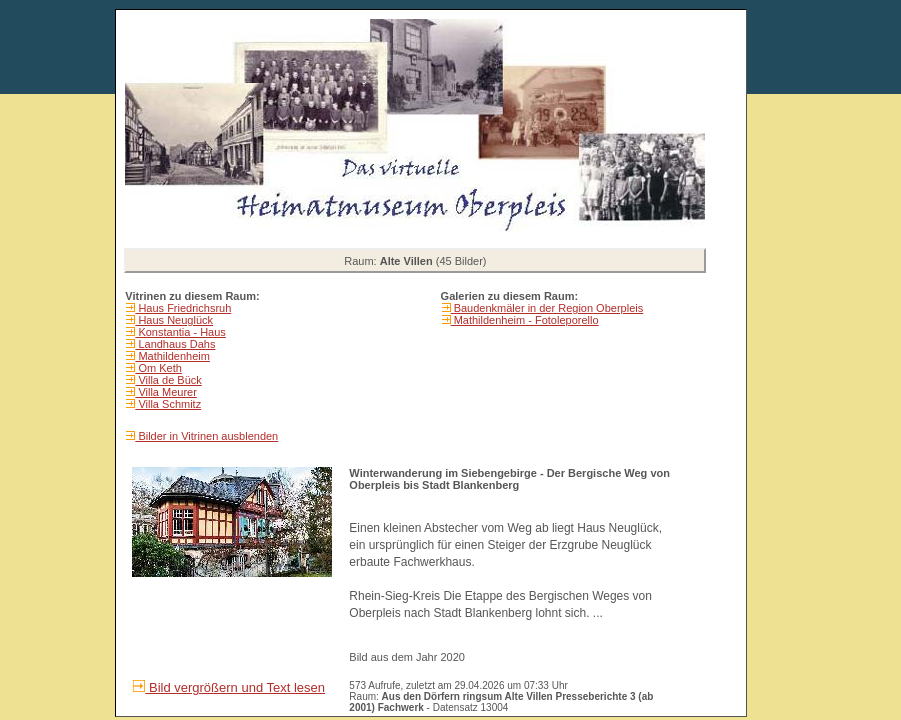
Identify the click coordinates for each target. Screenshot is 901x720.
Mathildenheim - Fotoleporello (525, 320)
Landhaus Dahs (175, 344)
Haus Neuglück (174, 320)
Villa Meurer (166, 392)
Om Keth (158, 368)
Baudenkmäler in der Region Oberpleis (547, 308)
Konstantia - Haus (180, 332)
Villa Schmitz (168, 404)
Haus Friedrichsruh (183, 308)
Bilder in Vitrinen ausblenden (206, 436)
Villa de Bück (168, 380)
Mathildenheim (172, 356)
